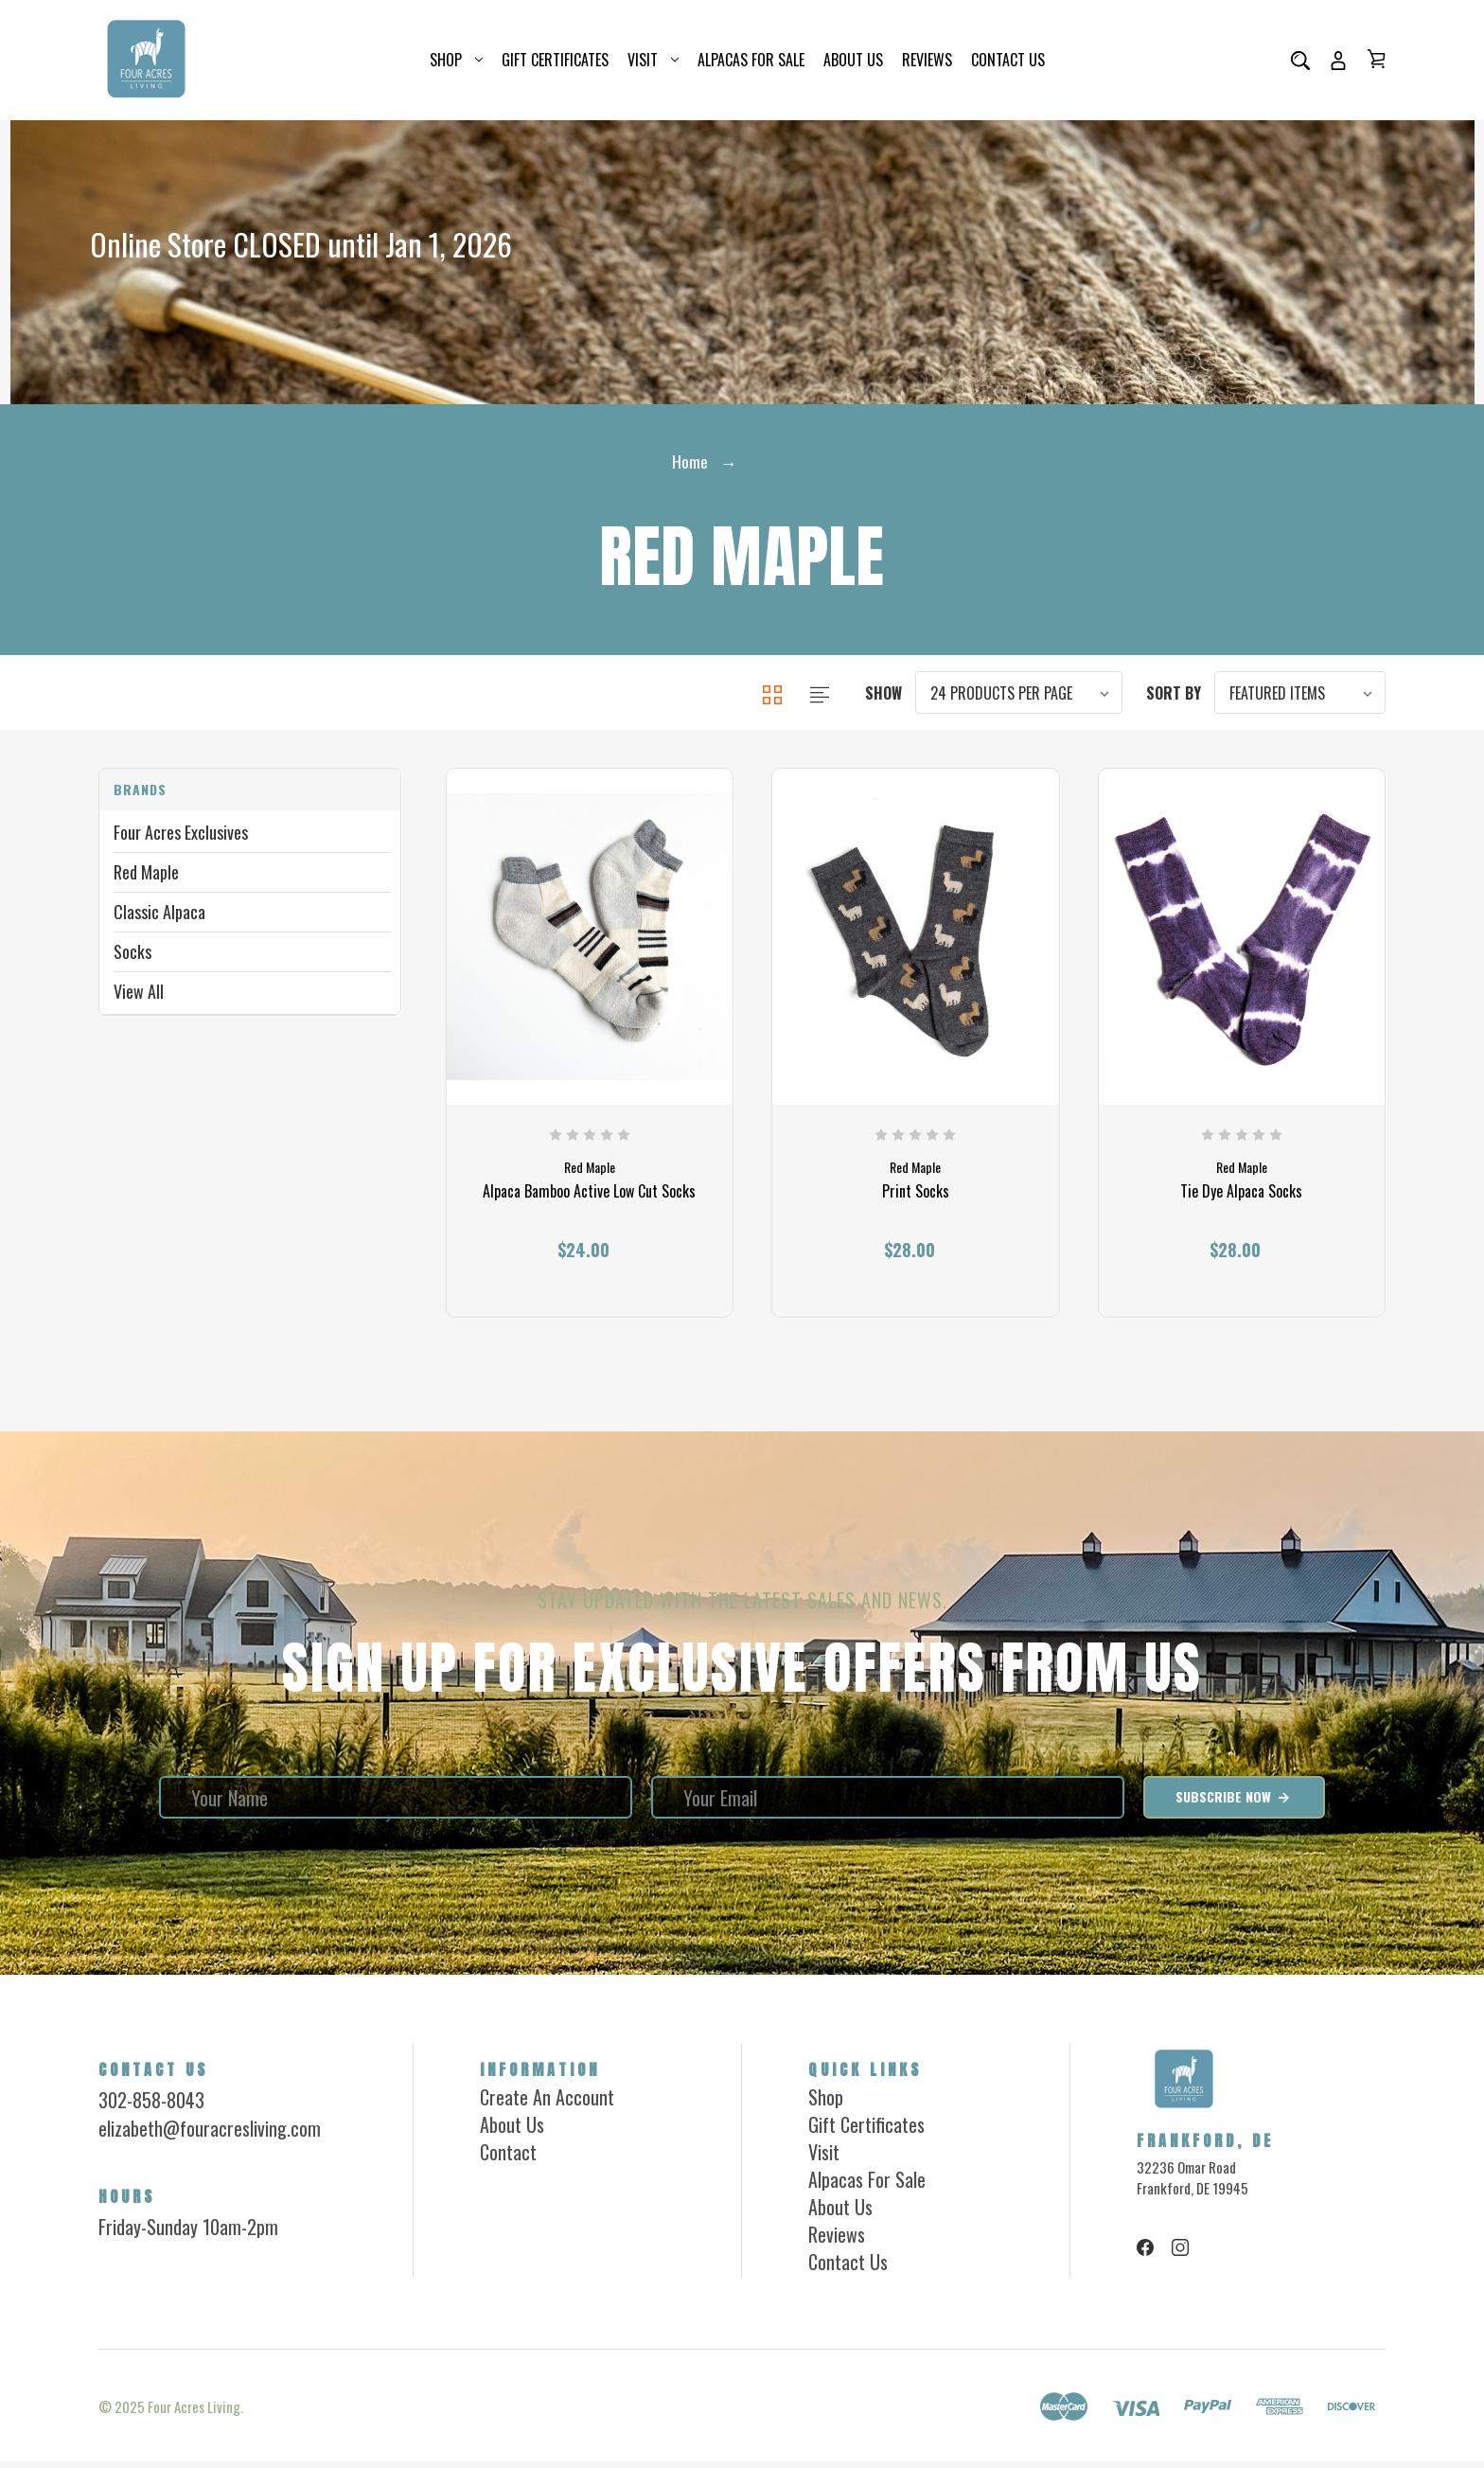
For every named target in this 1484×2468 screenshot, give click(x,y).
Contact (508, 2158)
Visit (653, 59)
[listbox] (1018, 692)
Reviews (927, 59)
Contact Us (1008, 59)
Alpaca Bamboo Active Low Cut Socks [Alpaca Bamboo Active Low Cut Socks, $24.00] (589, 1200)
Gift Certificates (555, 59)
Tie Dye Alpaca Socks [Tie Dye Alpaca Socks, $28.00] (1241, 1200)
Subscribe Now (1233, 1803)
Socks (132, 951)
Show (883, 693)
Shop (456, 59)
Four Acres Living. (195, 2413)
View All (139, 991)
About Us (853, 59)
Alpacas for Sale (751, 59)
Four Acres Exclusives (181, 832)
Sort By (1173, 693)
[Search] (1300, 59)
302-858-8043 (151, 2106)
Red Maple (146, 872)
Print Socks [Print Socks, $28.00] (915, 1200)
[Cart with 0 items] (1376, 58)
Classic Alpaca (159, 911)
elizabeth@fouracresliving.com (209, 2135)
